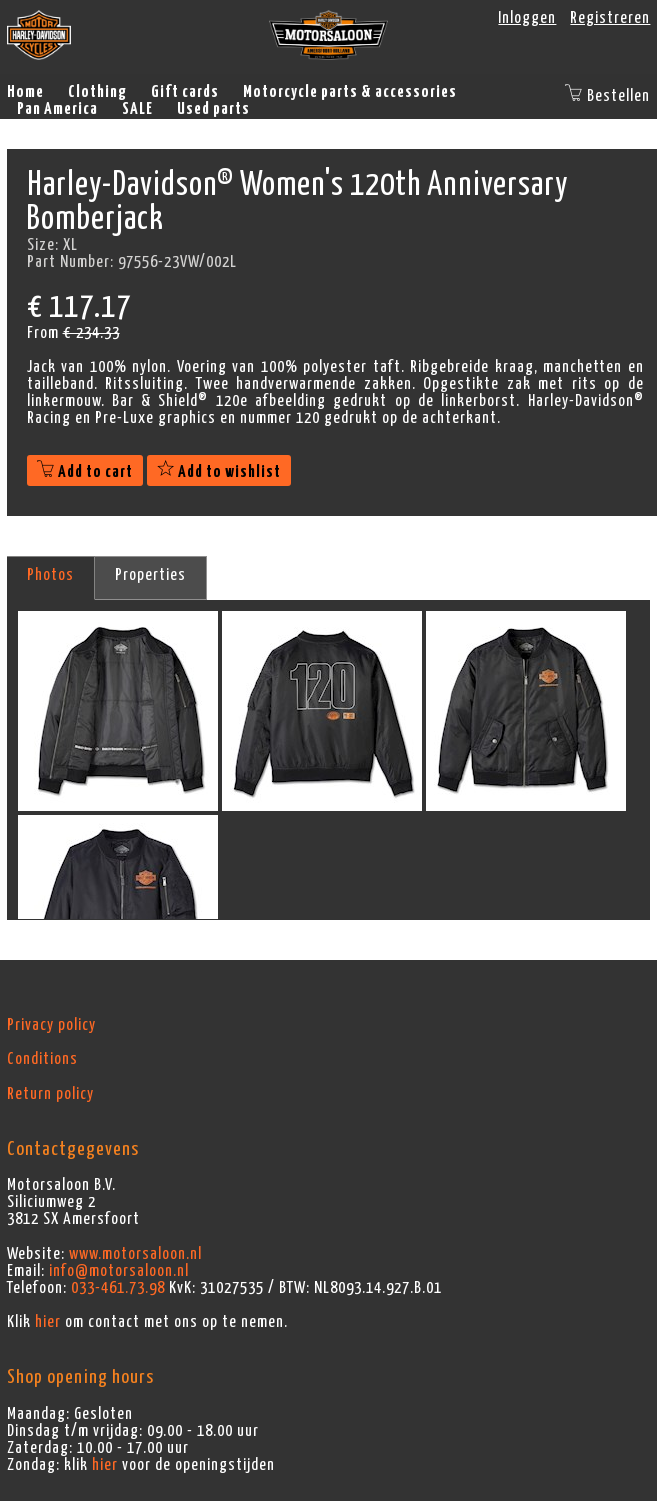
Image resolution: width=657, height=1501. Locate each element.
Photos (50, 575)
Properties (150, 575)
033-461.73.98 (118, 1288)
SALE (137, 109)
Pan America (57, 109)
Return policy (50, 1094)
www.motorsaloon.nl (135, 1254)
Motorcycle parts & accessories (350, 92)
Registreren (610, 18)
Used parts (213, 109)
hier (48, 1322)
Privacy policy (51, 1025)
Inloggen (527, 18)
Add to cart (85, 472)
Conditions (42, 1059)
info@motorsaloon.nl (119, 1271)
